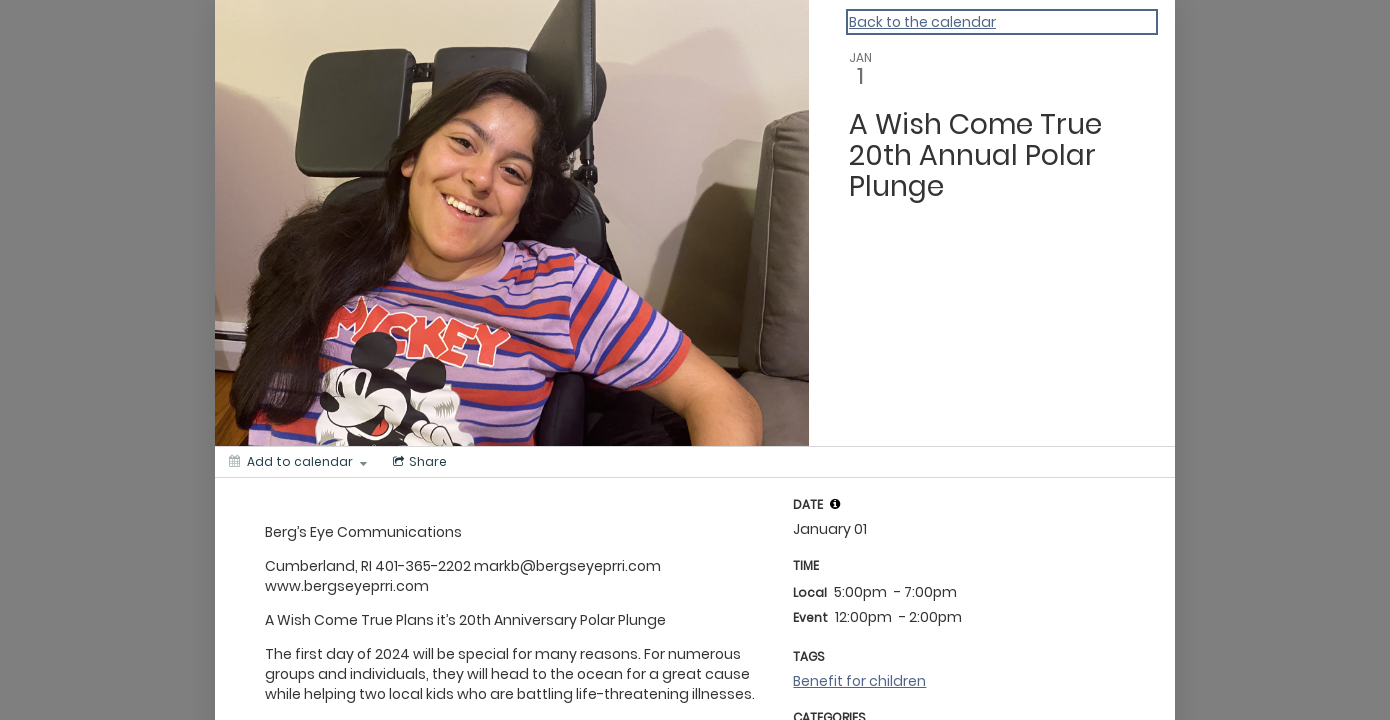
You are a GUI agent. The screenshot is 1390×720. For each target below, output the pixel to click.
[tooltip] (835, 504)
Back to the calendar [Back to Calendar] (922, 22)
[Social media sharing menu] (418, 462)
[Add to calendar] (298, 462)
